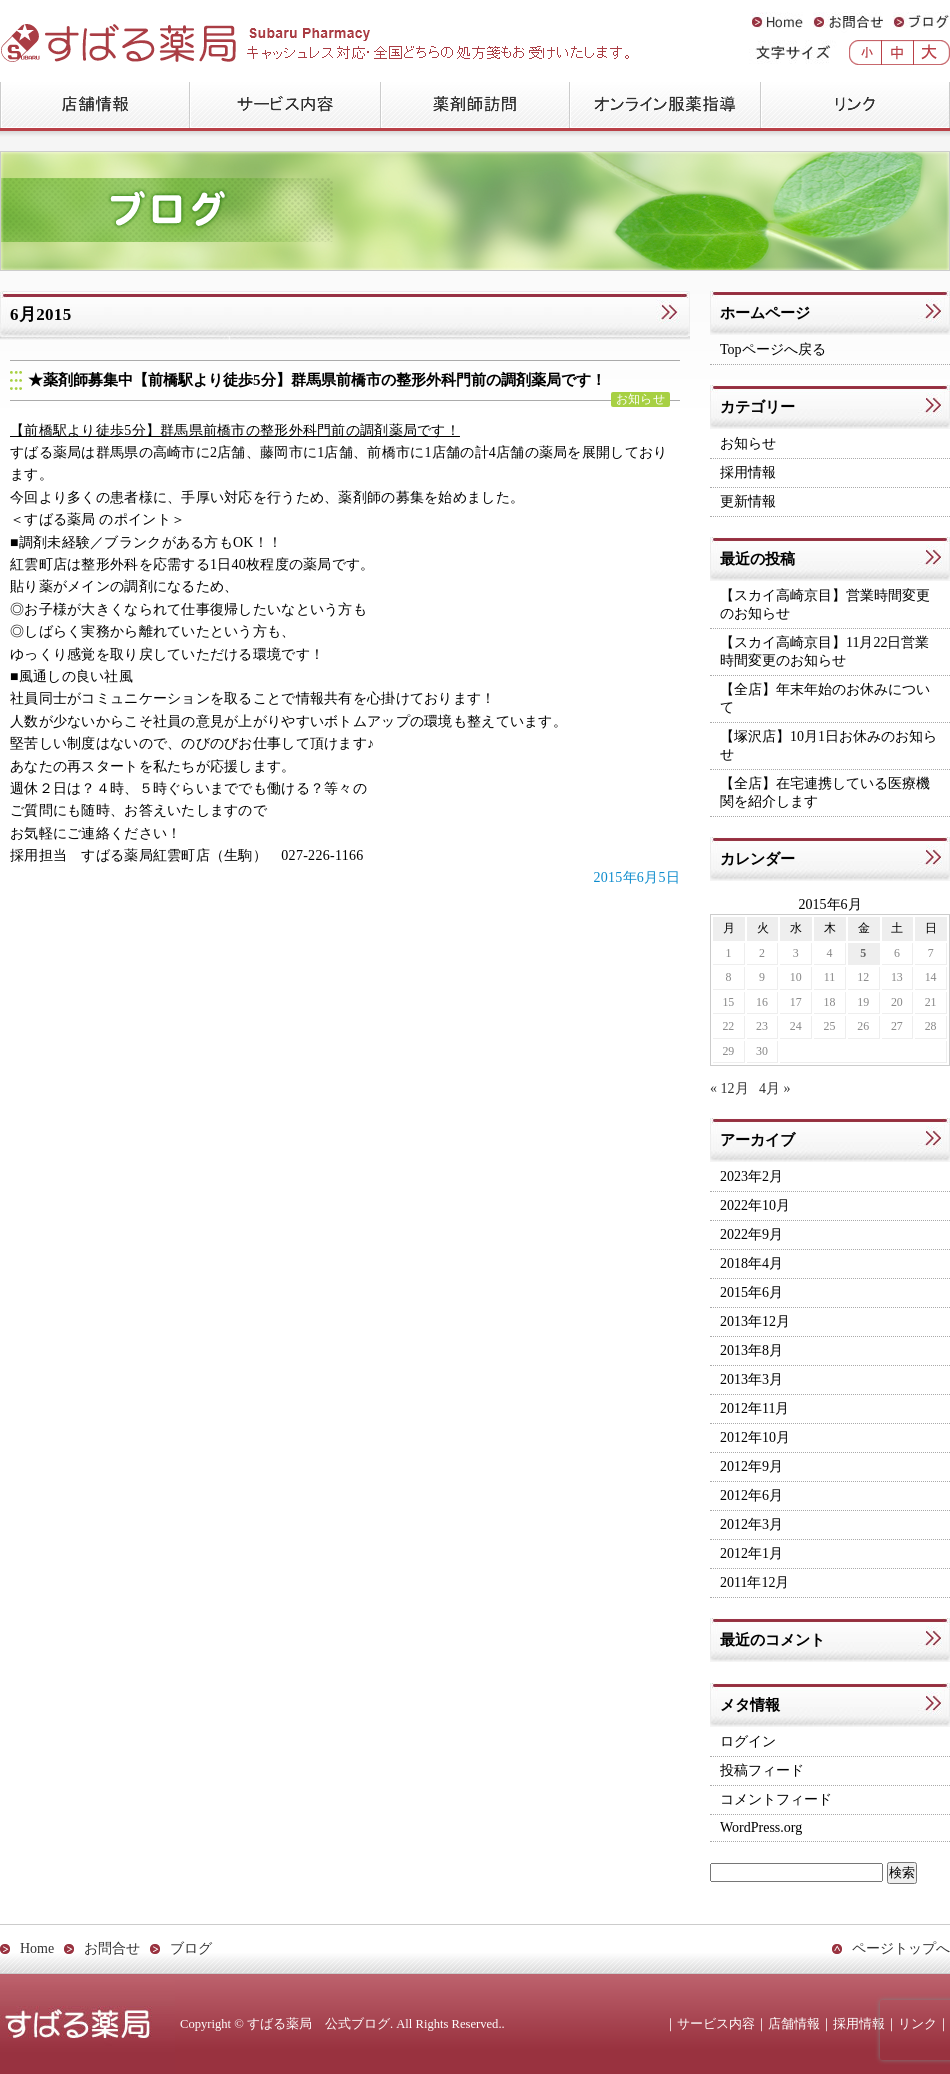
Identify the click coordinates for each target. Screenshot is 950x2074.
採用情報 (748, 472)
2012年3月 (751, 1524)
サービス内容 (284, 106)
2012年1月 (751, 1553)
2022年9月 (751, 1234)
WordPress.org (761, 1827)
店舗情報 (94, 106)
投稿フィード (762, 1770)
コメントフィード (776, 1799)
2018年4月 (751, 1263)
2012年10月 (755, 1437)
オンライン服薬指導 (664, 106)
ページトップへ (901, 1948)
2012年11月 (754, 1408)
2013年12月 (755, 1321)
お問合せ (848, 22)
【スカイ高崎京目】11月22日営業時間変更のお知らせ (824, 651)
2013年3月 (751, 1379)
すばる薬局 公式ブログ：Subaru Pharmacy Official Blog (256, 36)
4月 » (775, 1088)
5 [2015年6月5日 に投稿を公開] (863, 953)
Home (777, 22)
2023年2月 (751, 1176)
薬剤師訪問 (474, 106)
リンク (855, 106)
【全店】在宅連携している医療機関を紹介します (825, 792)
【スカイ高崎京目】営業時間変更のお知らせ (825, 604)
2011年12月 (754, 1582)
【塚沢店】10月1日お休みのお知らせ (828, 745)
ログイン (748, 1741)
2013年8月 (751, 1350)
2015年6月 (751, 1292)
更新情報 (748, 501)
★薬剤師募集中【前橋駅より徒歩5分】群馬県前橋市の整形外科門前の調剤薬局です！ (317, 380)
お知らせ (640, 399)
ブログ (921, 22)
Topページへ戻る (773, 349)
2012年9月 (751, 1466)
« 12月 (729, 1088)
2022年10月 (755, 1205)
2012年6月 (751, 1495)
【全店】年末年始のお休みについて (825, 698)
